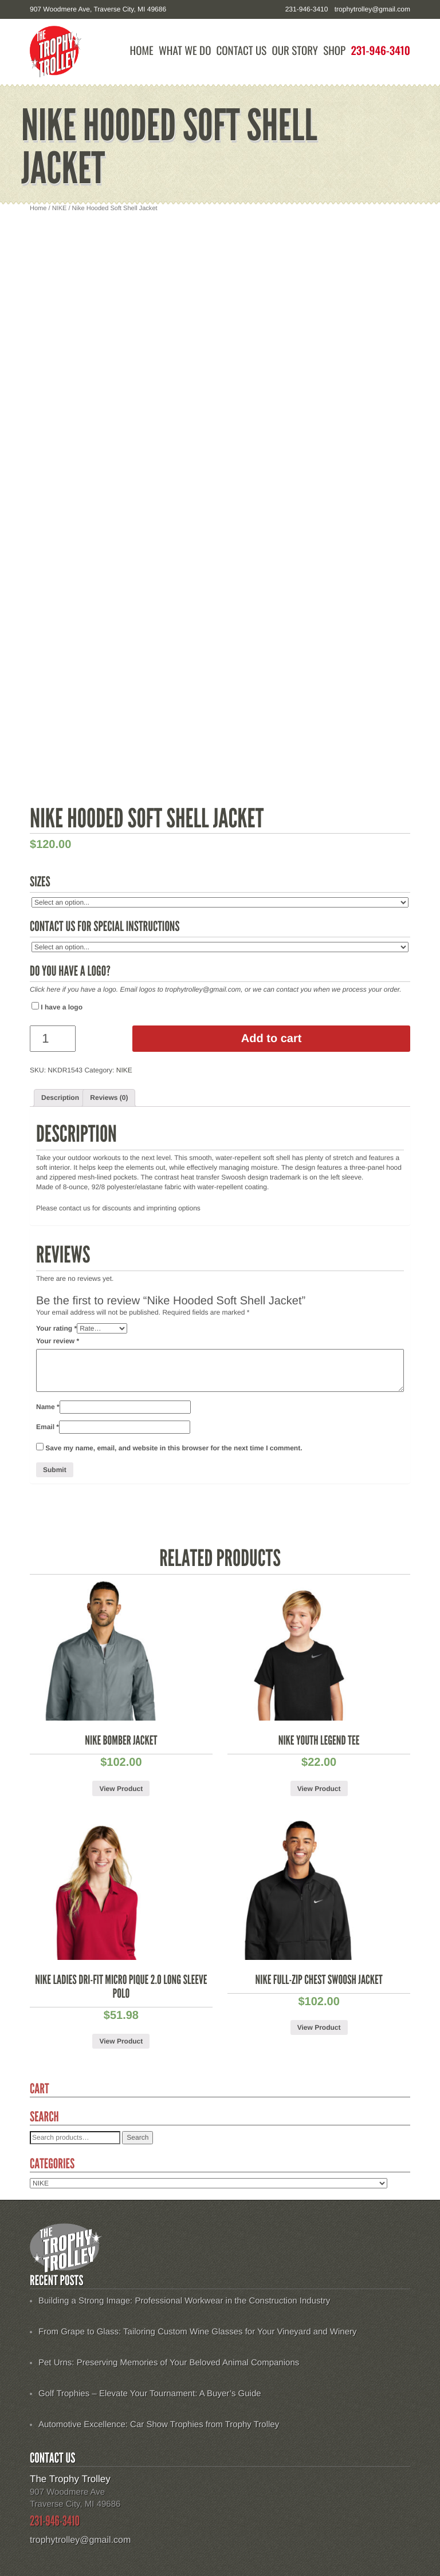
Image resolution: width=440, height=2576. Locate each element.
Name (48, 1407)
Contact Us (242, 50)
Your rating (56, 1328)
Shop (334, 50)
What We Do (185, 50)
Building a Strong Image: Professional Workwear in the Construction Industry (184, 2301)
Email (47, 1427)
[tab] (60, 1098)
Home (142, 50)
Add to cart (271, 1038)
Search (137, 2137)
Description (60, 1098)
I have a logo (57, 1006)
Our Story (295, 50)
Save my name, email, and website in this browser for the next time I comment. (173, 1448)
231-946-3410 (380, 50)
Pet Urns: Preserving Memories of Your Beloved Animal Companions (168, 2363)
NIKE (59, 208)
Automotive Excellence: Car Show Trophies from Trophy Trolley (158, 2424)
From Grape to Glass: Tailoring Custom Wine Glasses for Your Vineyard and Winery (197, 2332)
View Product (121, 1789)
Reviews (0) (109, 1098)
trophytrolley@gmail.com (372, 9)
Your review (57, 1341)
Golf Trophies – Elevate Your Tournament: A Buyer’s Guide (149, 2394)
